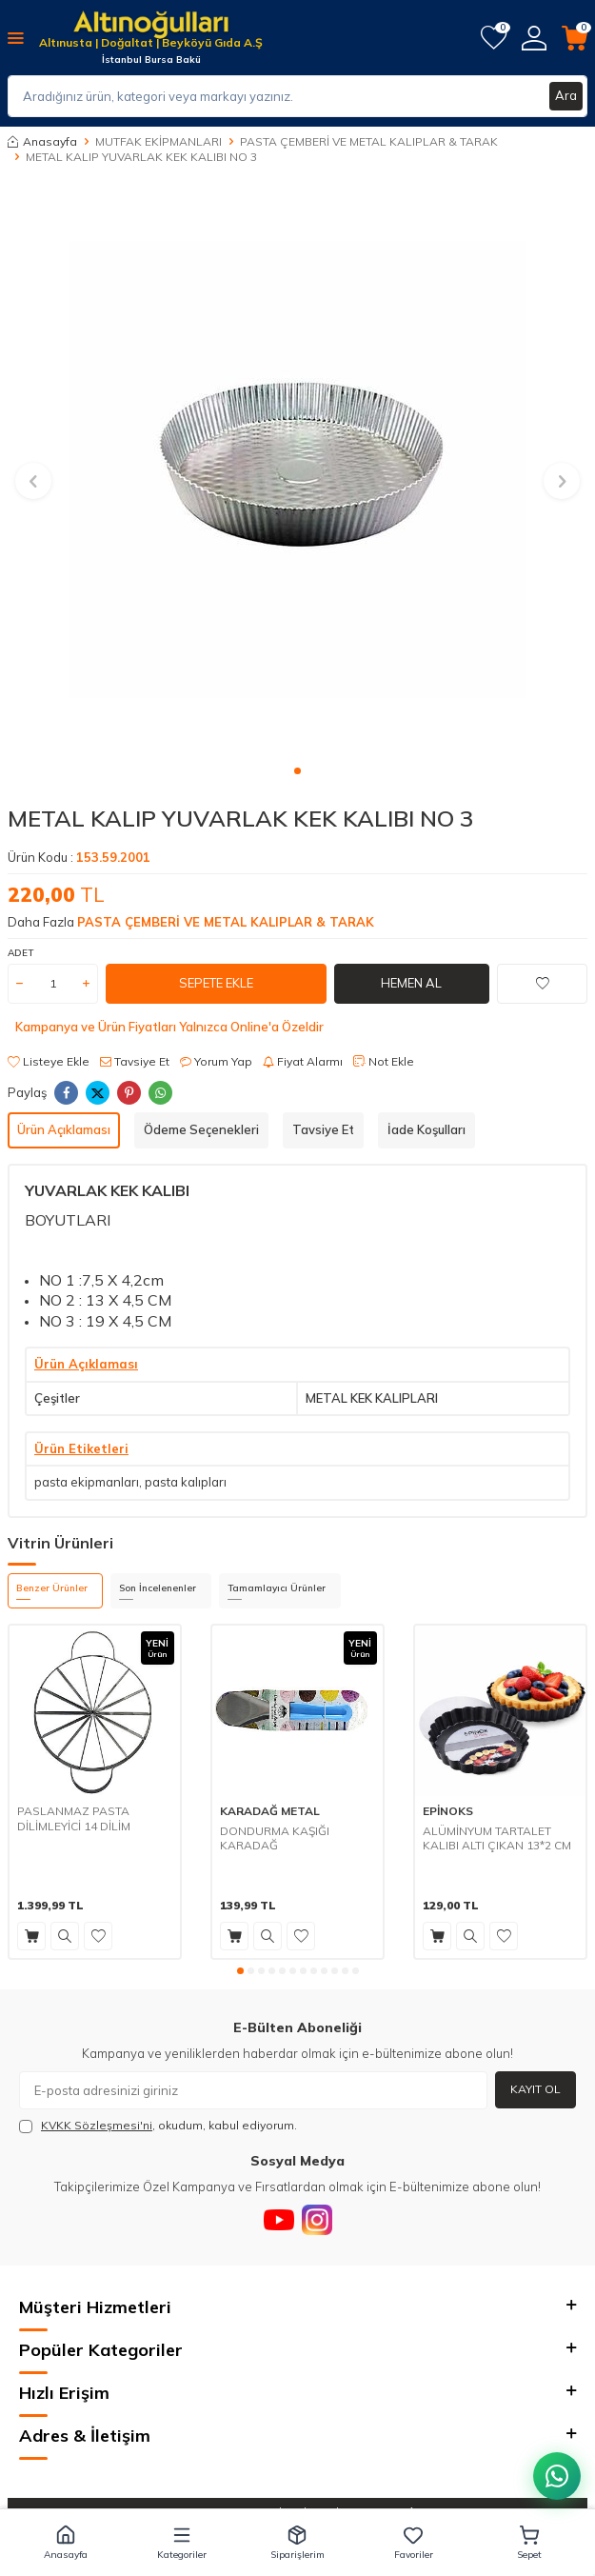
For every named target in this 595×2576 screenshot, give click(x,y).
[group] (297, 470)
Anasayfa (42, 141)
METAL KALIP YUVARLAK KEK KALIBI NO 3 (141, 157)
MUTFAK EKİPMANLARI (158, 141)
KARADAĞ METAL (270, 1811)
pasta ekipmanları (86, 1481)
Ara (566, 95)
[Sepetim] (574, 38)
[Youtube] (279, 2220)
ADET (20, 953)
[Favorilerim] (493, 38)
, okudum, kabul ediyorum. (158, 2125)
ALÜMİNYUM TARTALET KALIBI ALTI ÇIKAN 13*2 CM (497, 1838)
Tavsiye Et (134, 1061)
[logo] (151, 26)
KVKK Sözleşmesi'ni (96, 2125)
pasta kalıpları (186, 1481)
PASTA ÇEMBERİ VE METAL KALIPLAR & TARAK (369, 141)
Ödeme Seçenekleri (201, 1129)
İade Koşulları (426, 1129)
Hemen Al (411, 982)
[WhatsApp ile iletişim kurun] (557, 2476)
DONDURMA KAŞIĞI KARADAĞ (274, 1838)
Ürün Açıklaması (63, 1129)
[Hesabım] (534, 38)
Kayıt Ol (535, 2089)
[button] (297, 771)
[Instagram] (317, 2220)
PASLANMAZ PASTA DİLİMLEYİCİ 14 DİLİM (73, 1818)
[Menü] (16, 37)
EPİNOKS (448, 1811)
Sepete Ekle (216, 982)
